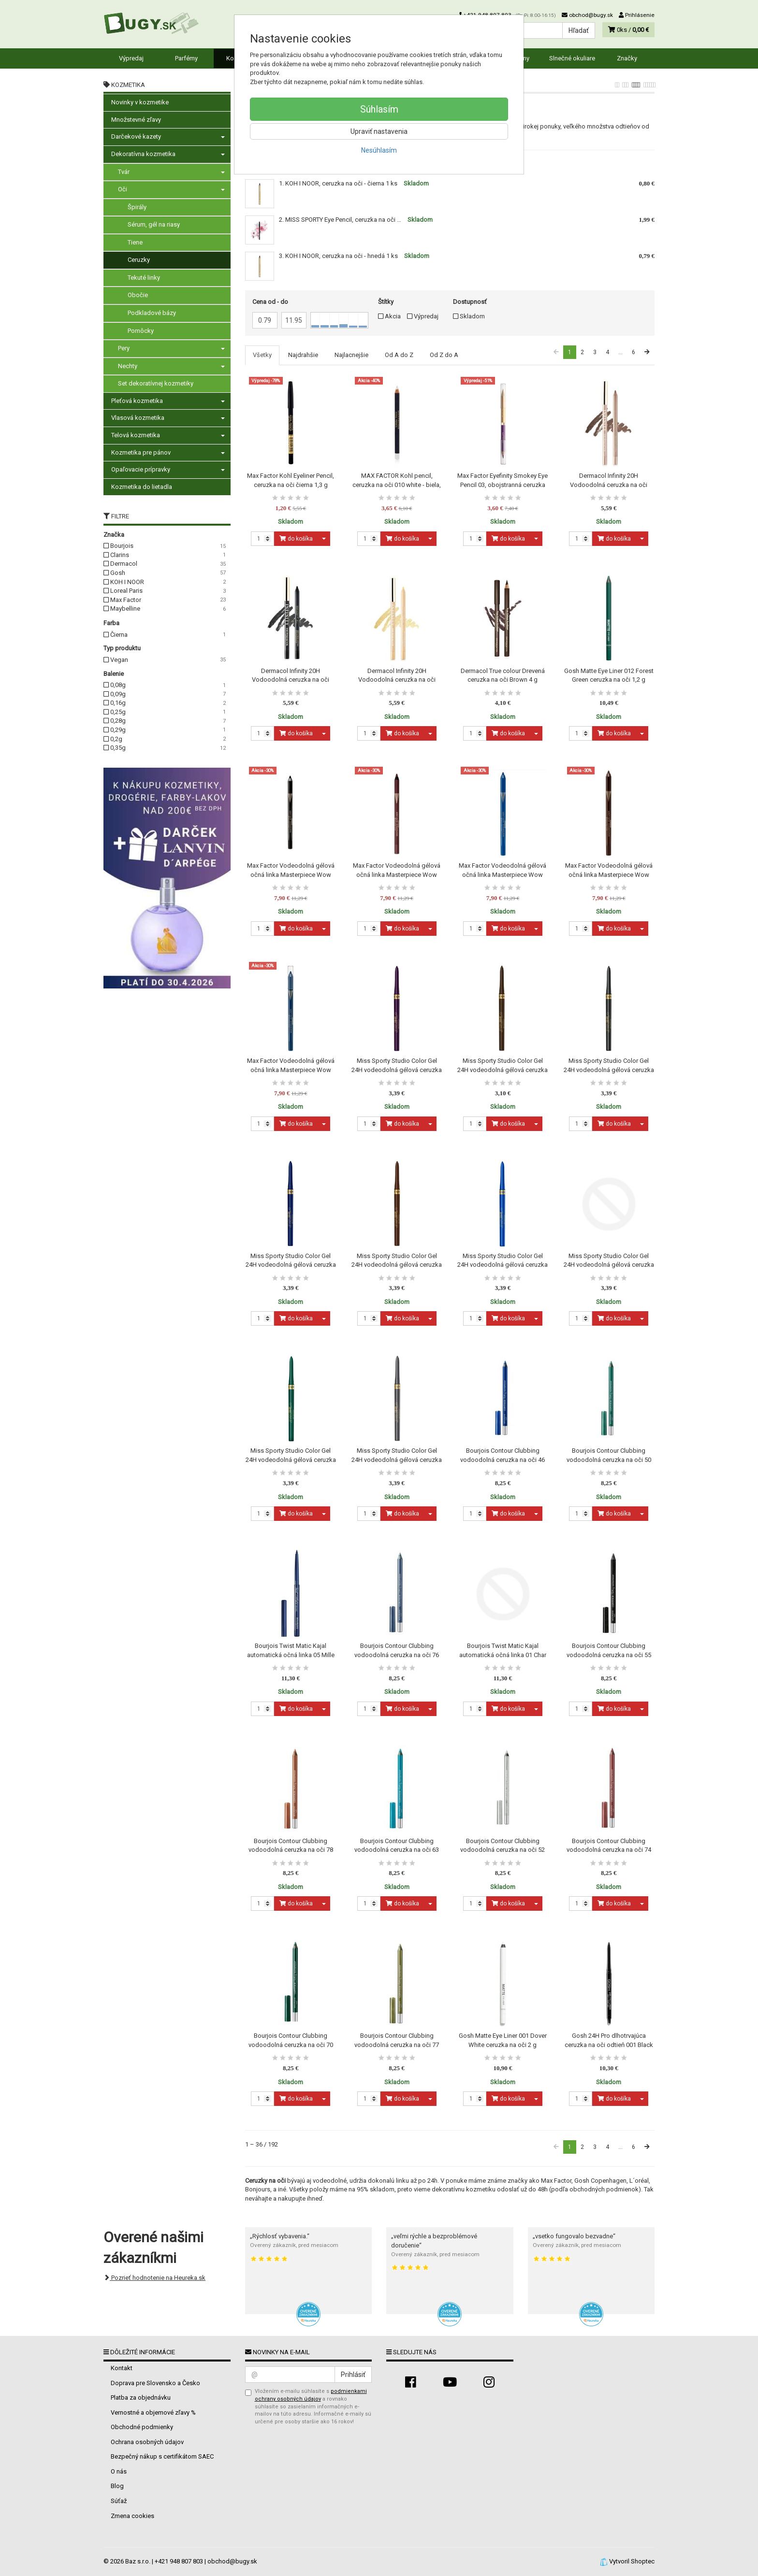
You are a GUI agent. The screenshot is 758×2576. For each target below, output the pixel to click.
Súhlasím (379, 109)
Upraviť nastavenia (379, 131)
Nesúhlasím (379, 150)
